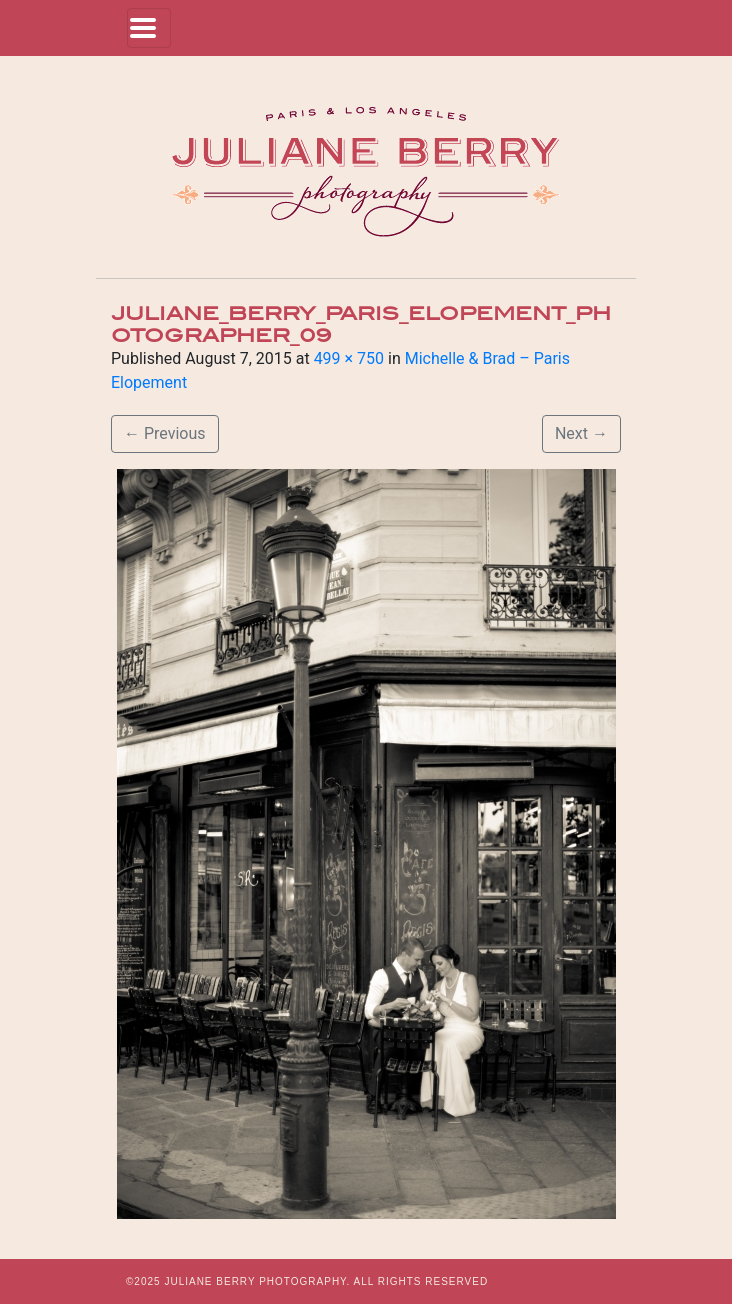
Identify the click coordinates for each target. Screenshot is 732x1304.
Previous (165, 433)
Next (581, 433)
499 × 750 (349, 358)
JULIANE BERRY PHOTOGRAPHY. (257, 1281)
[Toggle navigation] (149, 28)
